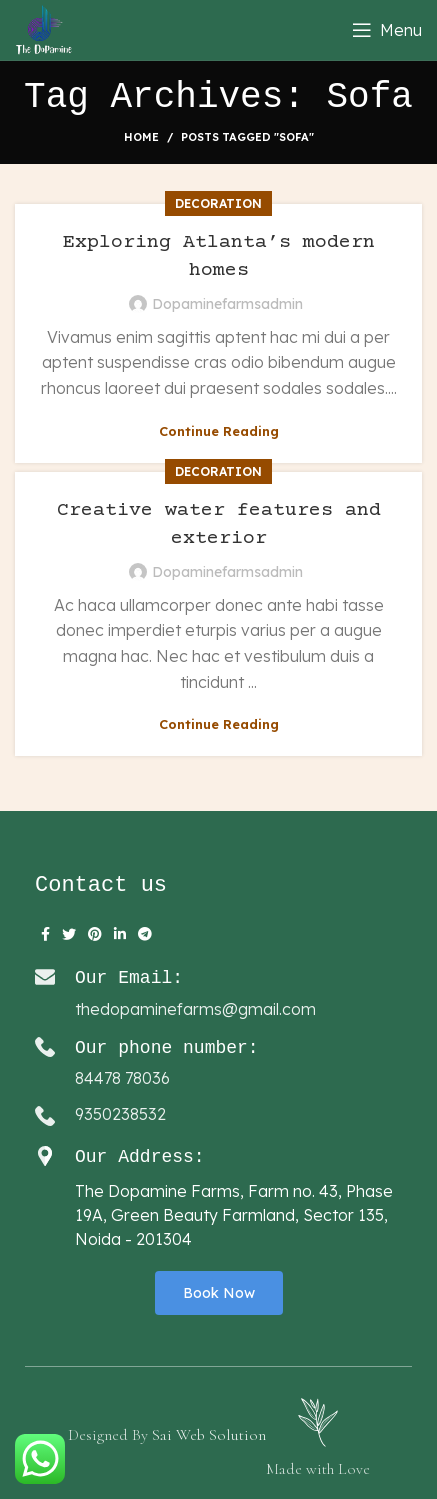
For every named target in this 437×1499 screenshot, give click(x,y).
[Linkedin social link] (120, 934)
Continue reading (219, 431)
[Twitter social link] (69, 934)
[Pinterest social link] (95, 934)
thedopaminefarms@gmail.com (195, 1009)
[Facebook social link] (45, 934)
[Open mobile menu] (387, 30)
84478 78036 (122, 1078)
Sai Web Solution (209, 1435)
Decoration (218, 203)
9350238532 (120, 1114)
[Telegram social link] (145, 934)
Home (141, 137)
